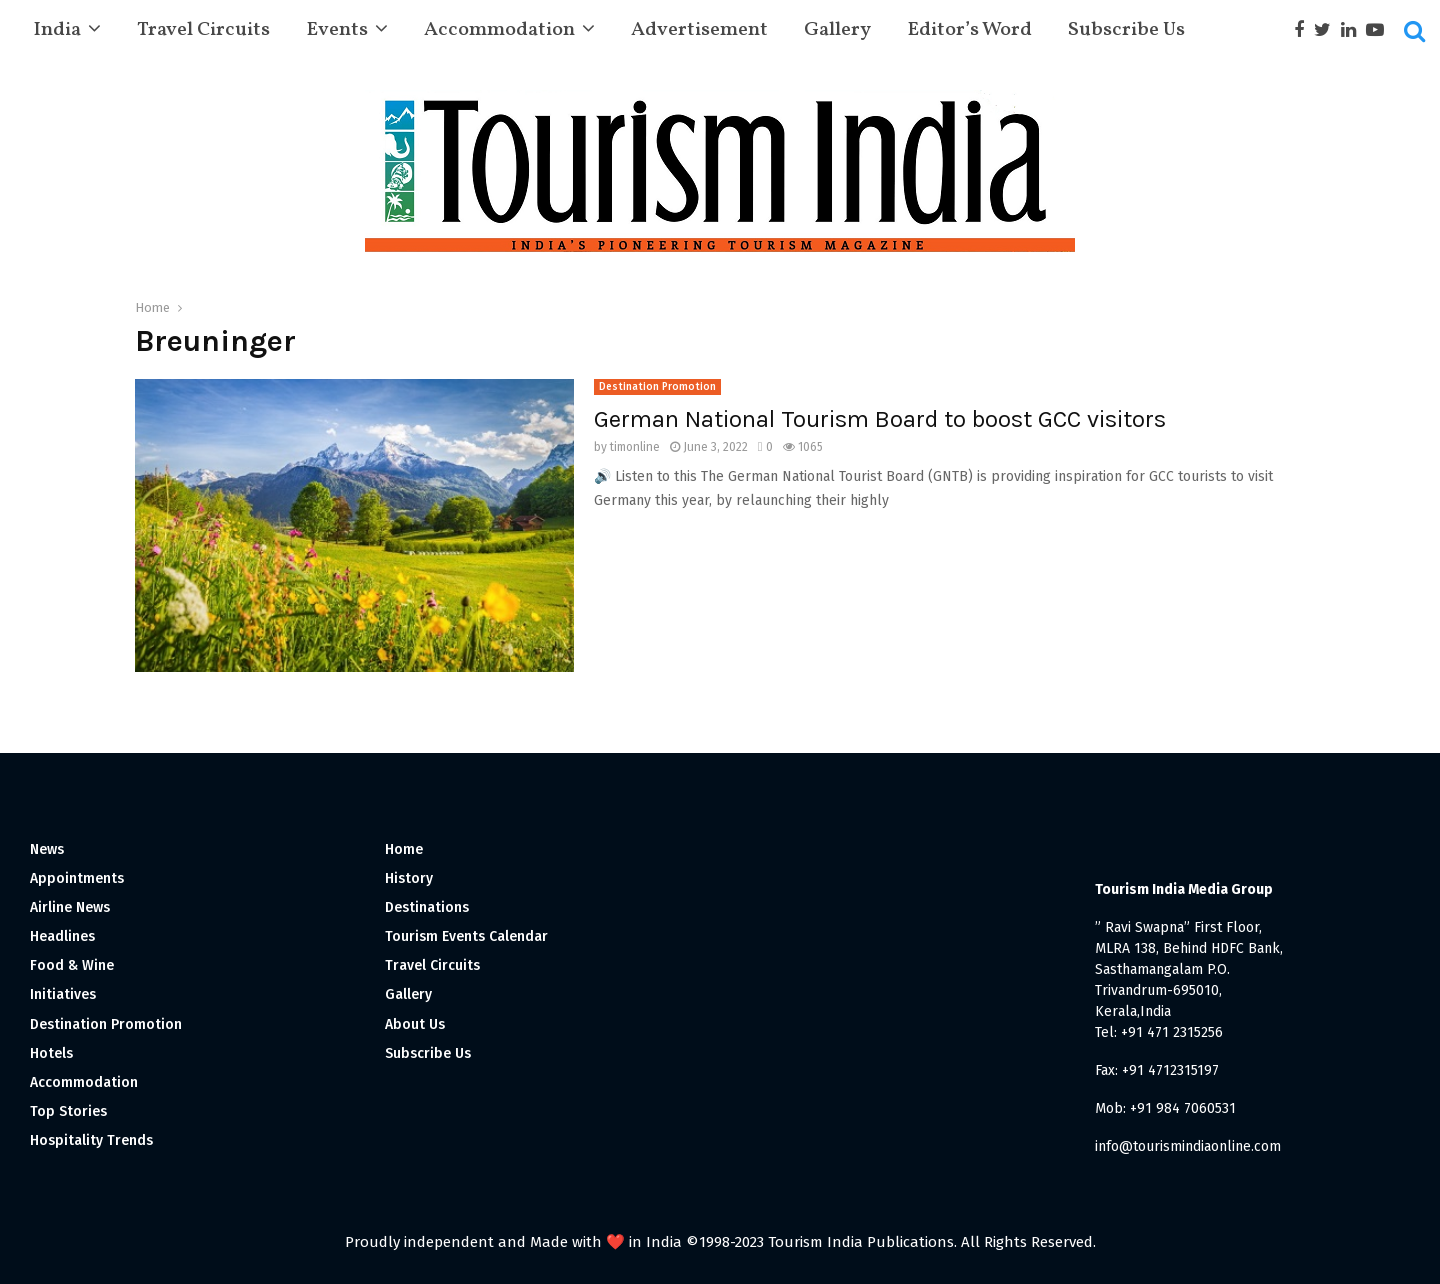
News (47, 849)
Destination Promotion (657, 387)
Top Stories (68, 1111)
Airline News (70, 907)
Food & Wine (72, 965)
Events (337, 30)
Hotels (51, 1053)
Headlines (62, 936)
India (57, 30)
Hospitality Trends (91, 1140)
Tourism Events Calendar (466, 936)
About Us (415, 1024)
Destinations (427, 907)
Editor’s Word (969, 30)
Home (404, 849)
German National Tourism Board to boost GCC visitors (880, 419)
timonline (635, 447)
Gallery (837, 30)
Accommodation (499, 30)
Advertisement (699, 30)
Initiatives (63, 994)
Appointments (77, 878)
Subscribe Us (1126, 30)
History (409, 878)
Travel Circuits (203, 30)
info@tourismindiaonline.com (1188, 1146)
